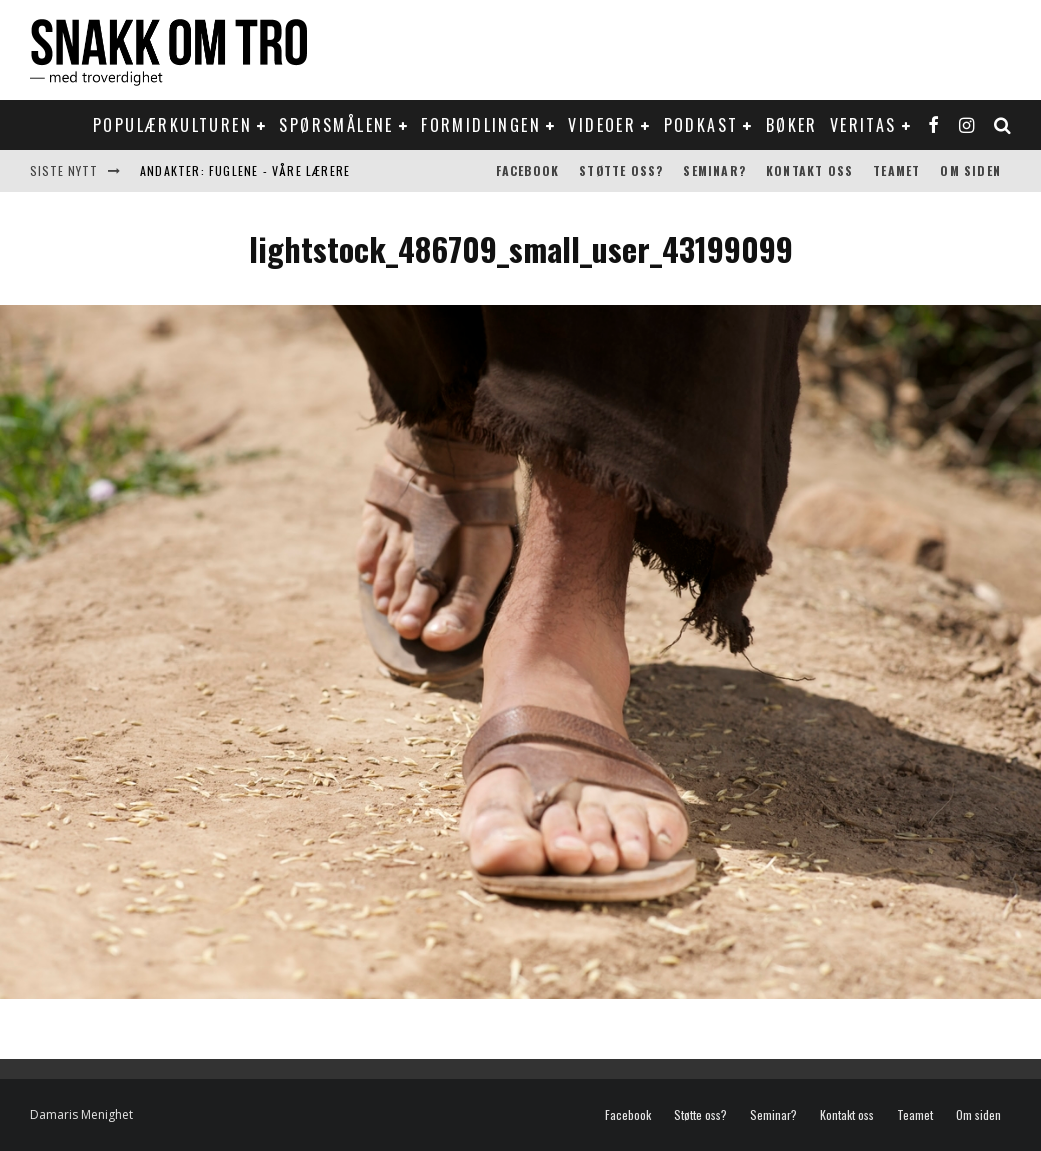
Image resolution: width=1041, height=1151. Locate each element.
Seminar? (714, 170)
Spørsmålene (336, 125)
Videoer (602, 125)
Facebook (528, 170)
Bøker (792, 125)
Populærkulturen (172, 125)
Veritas (863, 125)
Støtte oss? (621, 170)
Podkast (701, 125)
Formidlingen (481, 125)
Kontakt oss (809, 170)
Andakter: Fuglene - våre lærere (245, 170)
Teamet (896, 170)
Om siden (970, 170)
